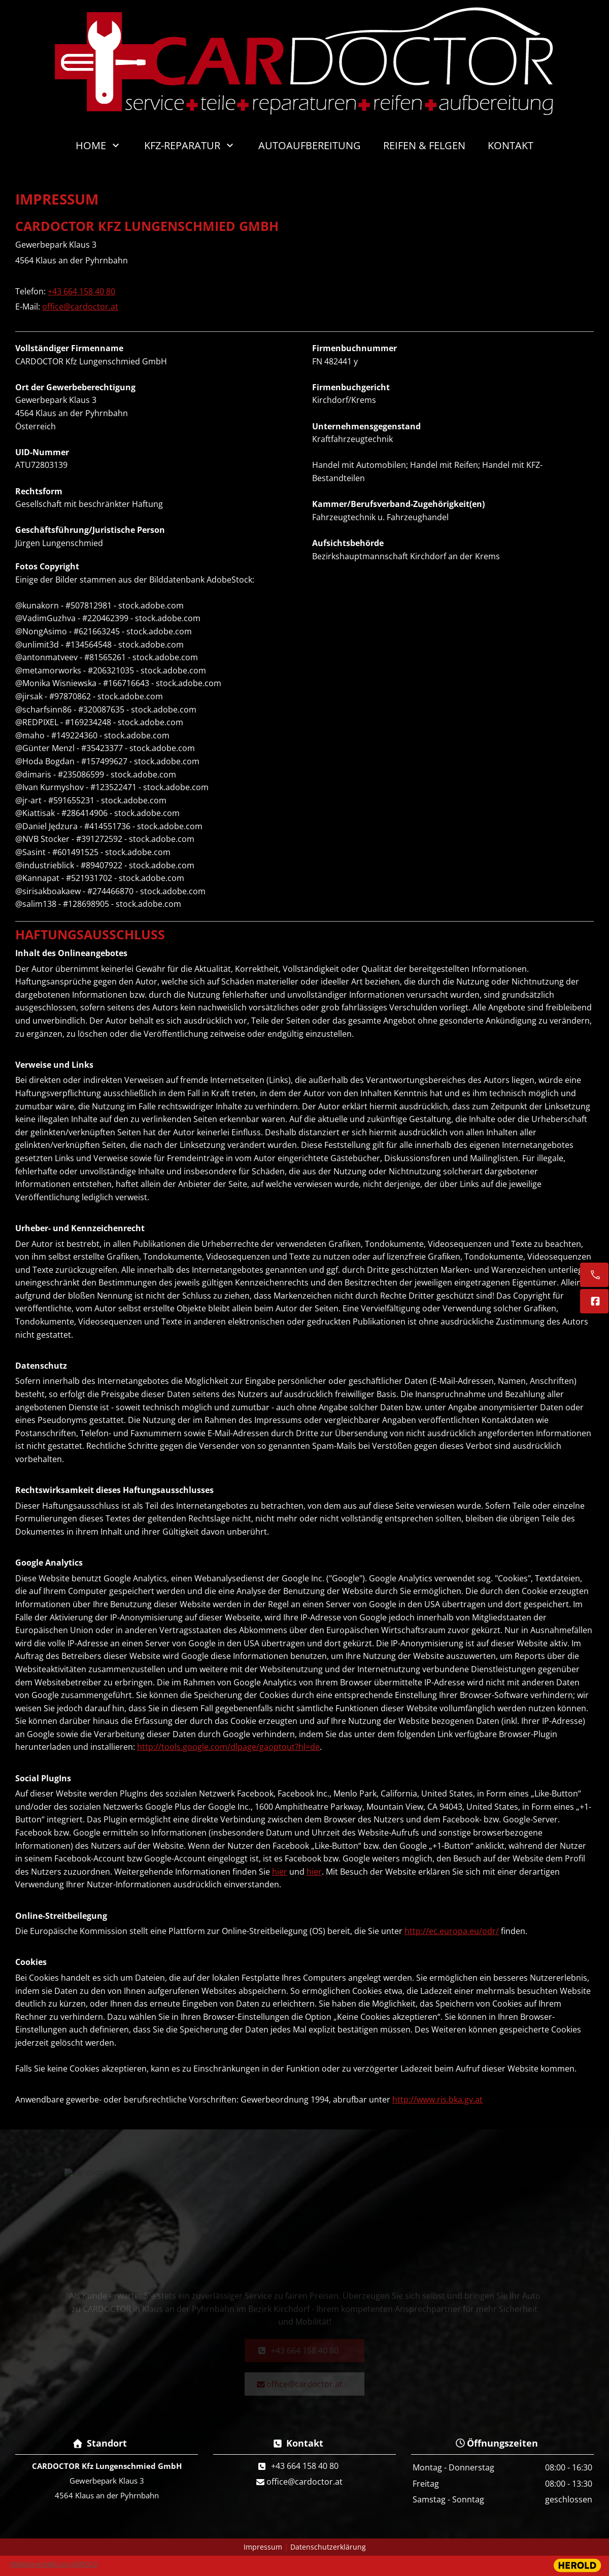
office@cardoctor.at (80, 306)
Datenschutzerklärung (328, 2547)
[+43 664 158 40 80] (594, 1275)
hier (279, 1871)
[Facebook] (594, 1301)
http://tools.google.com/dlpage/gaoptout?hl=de (228, 1746)
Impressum (263, 2547)
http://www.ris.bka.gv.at (437, 2099)
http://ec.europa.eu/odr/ (451, 1931)
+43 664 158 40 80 (81, 291)
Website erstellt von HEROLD (53, 2563)
